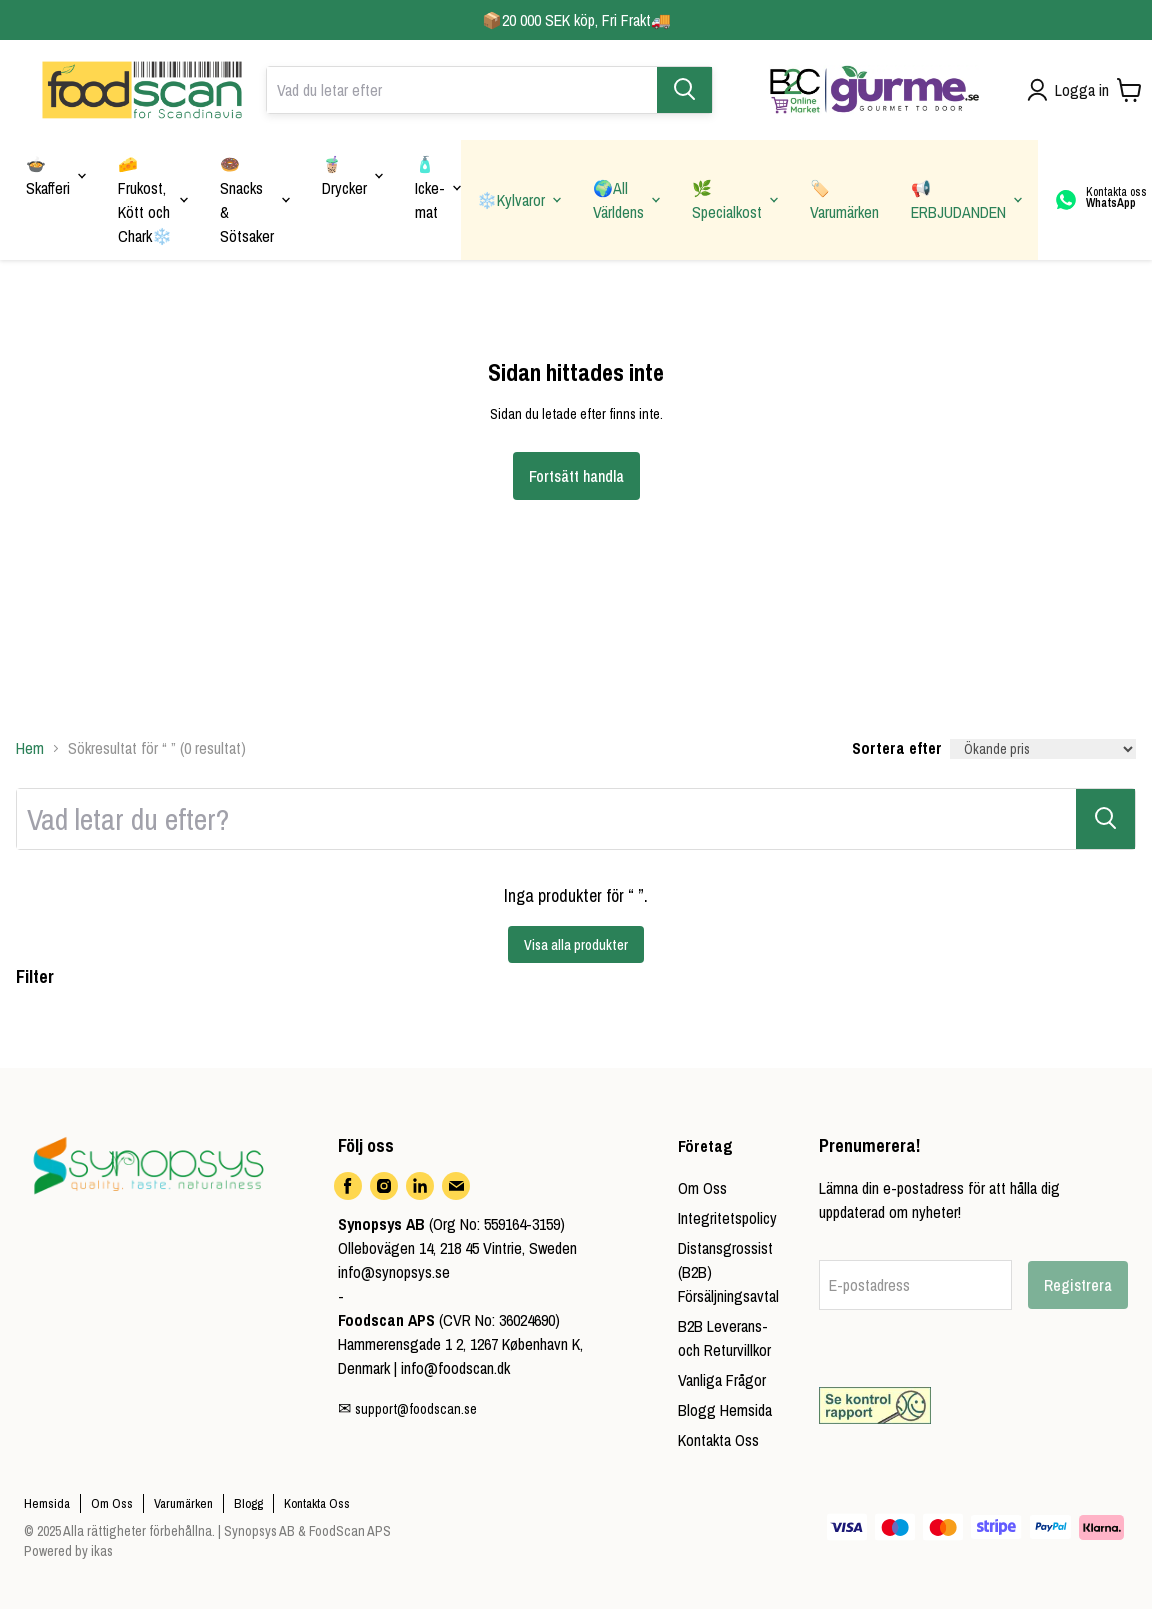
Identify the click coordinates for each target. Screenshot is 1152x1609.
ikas (102, 1551)
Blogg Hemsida (725, 1410)
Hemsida (47, 1503)
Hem (30, 748)
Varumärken (183, 1503)
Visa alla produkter (576, 945)
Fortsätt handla (576, 476)
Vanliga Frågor (722, 1380)
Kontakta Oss (718, 1440)
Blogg (248, 1503)
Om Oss (702, 1188)
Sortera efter (897, 748)
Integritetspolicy (727, 1218)
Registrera (1078, 1285)
